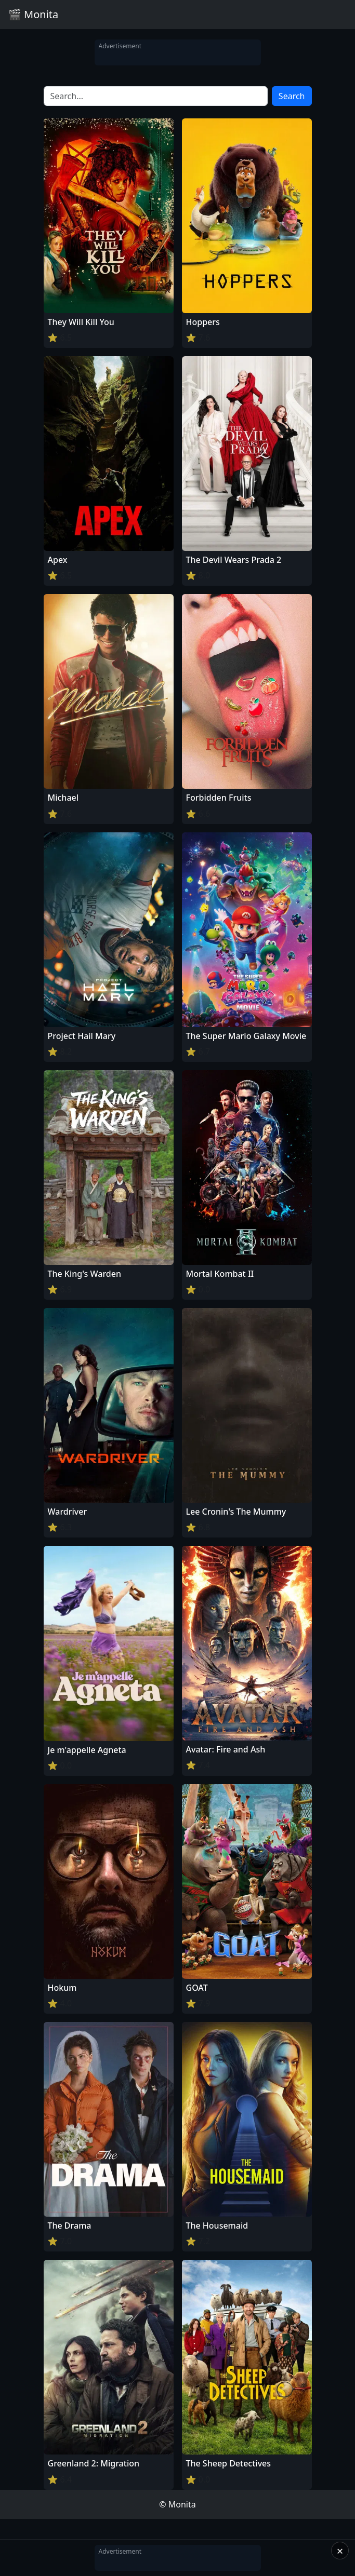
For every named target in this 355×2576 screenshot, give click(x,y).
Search (292, 96)
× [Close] (340, 2550)
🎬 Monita (33, 14)
